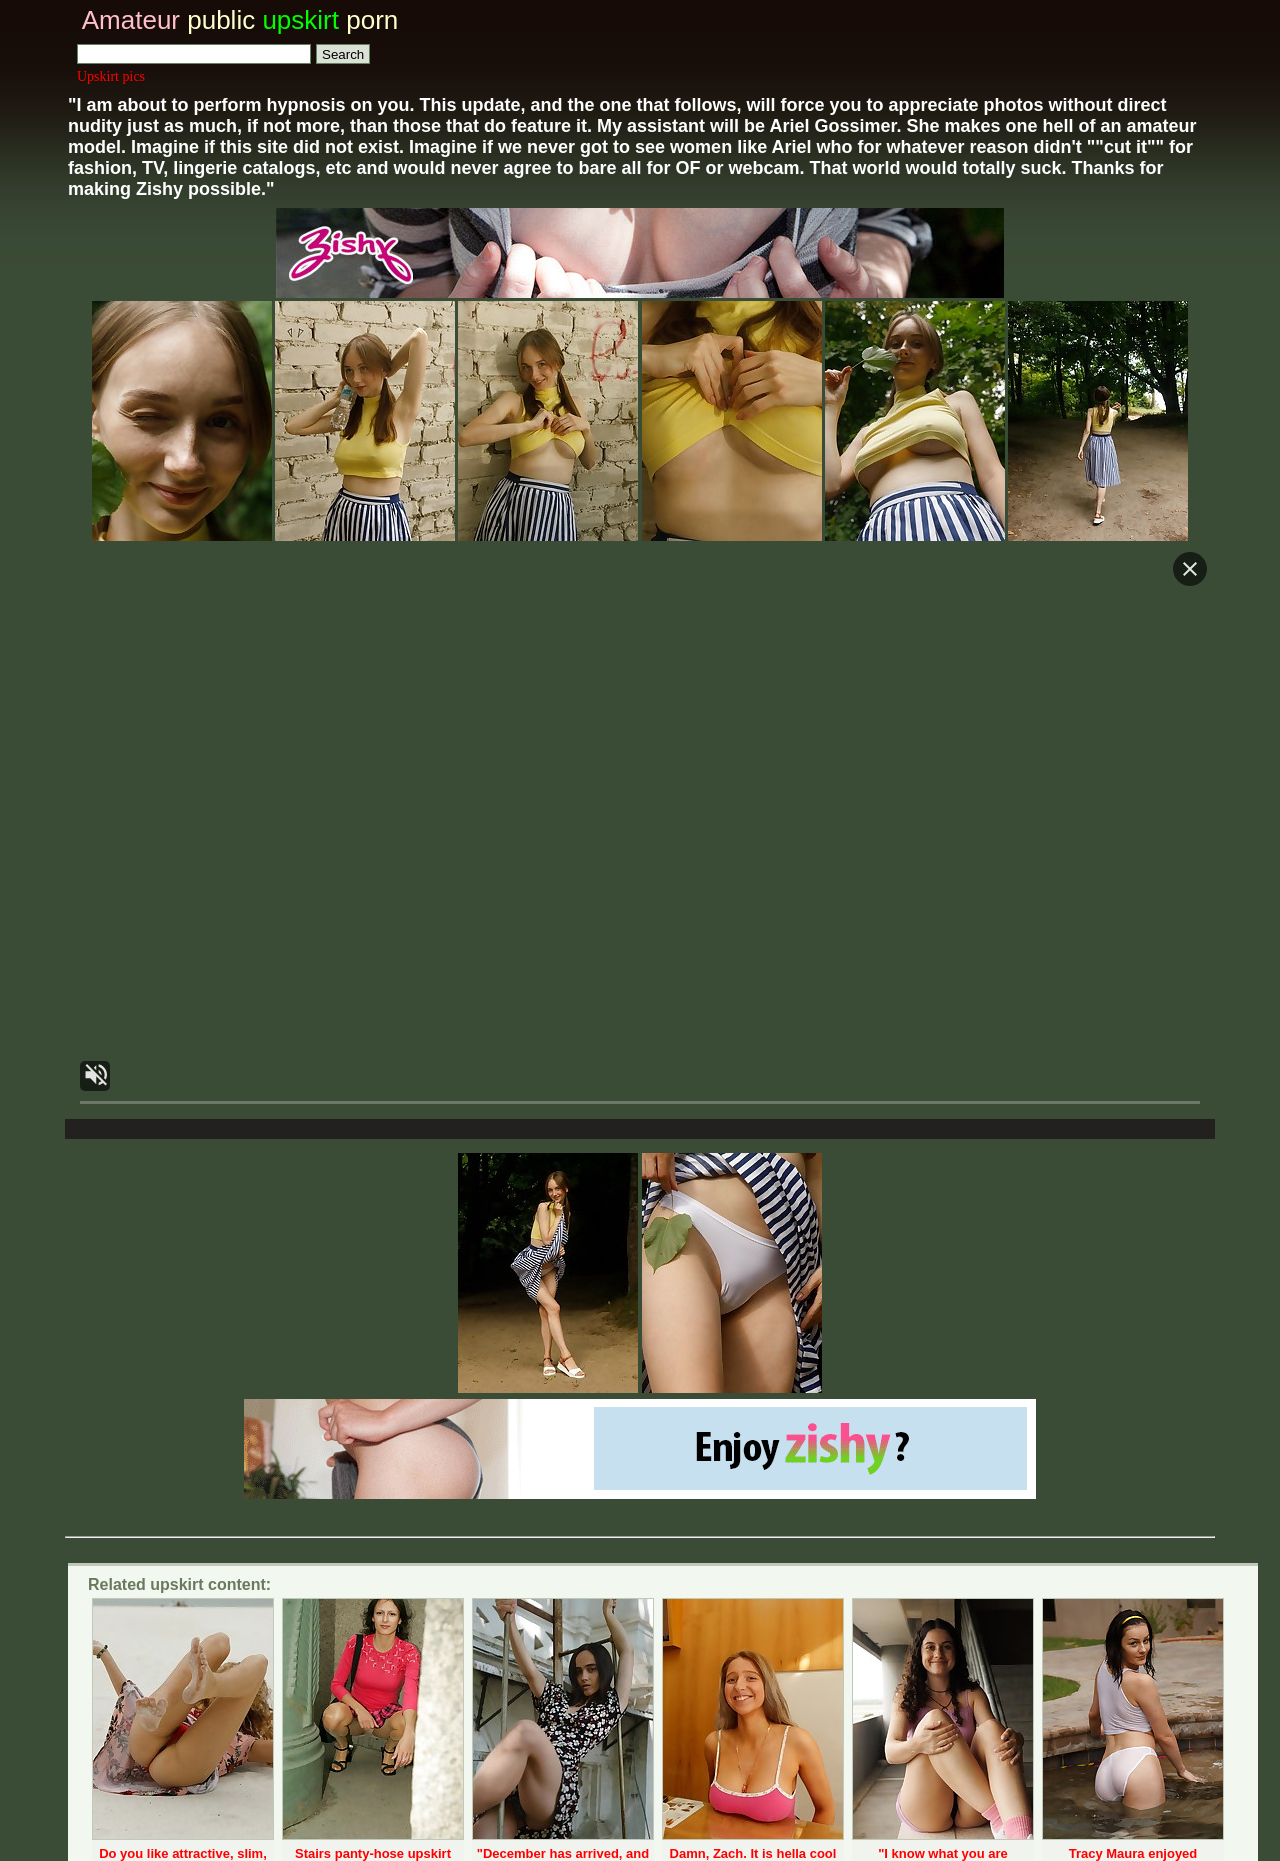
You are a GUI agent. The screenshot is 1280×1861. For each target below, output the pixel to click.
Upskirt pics (111, 76)
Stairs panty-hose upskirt (373, 1853)
